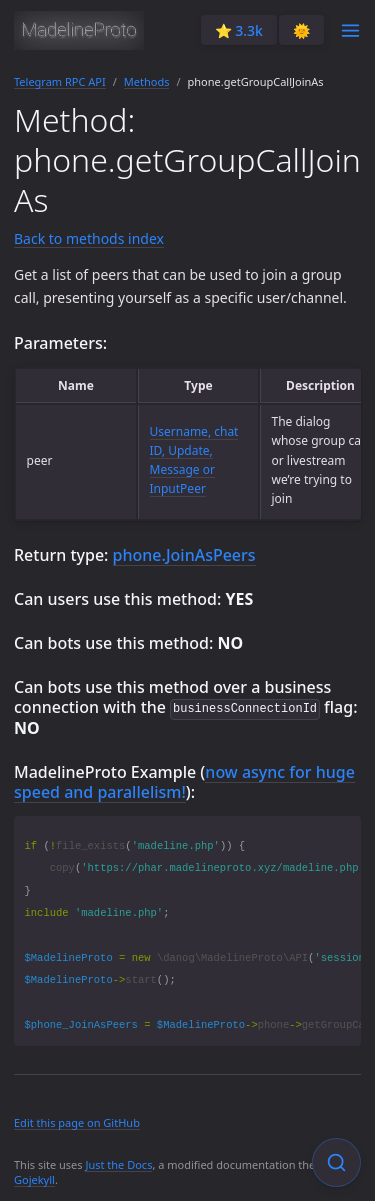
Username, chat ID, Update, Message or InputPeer (194, 460)
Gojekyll (34, 1178)
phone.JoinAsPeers (184, 555)
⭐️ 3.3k (239, 30)
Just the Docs (118, 1163)
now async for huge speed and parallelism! (184, 781)
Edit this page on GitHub (77, 1121)
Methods (147, 81)
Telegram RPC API (60, 81)
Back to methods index (89, 238)
